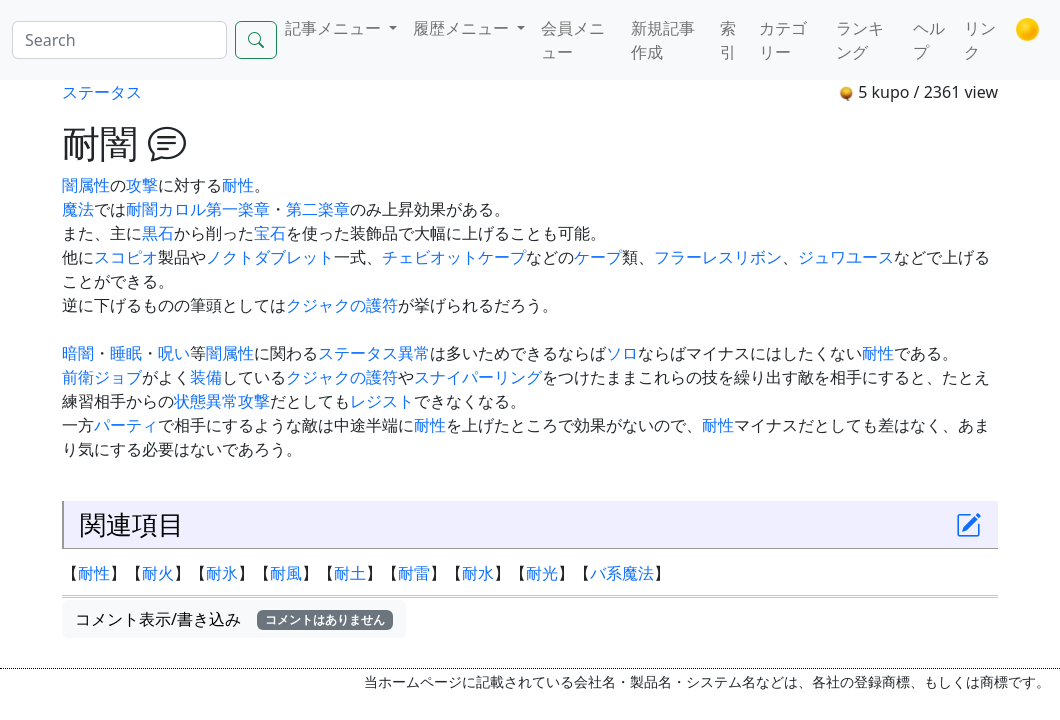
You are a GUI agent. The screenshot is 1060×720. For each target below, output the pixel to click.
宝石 (270, 233)
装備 (206, 377)
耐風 (286, 573)
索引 (728, 40)
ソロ (622, 353)
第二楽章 (318, 209)
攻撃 (142, 185)
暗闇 (78, 353)
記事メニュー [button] (335, 28)
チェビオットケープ (454, 257)
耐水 (478, 573)
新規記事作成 (663, 40)
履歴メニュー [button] (463, 28)
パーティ (126, 425)
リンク (980, 40)
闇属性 (230, 353)
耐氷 (222, 573)
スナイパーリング (478, 377)
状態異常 (206, 401)
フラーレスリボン (718, 257)
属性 (94, 185)
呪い (174, 353)
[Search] (119, 40)
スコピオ (126, 257)
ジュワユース (846, 257)
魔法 (78, 209)
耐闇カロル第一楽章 (198, 209)
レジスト (382, 401)
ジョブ (118, 377)
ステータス (102, 92)
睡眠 (126, 353)
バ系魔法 (622, 573)
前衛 (78, 377)
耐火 (158, 573)
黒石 (158, 233)
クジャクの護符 (342, 305)
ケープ (598, 257)
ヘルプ (929, 40)
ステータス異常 (374, 353)
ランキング (860, 40)
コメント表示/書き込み (234, 619)
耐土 (350, 573)
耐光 (542, 573)
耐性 (238, 185)
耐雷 (414, 573)
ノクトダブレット (270, 257)
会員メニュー (573, 40)
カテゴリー (783, 40)
